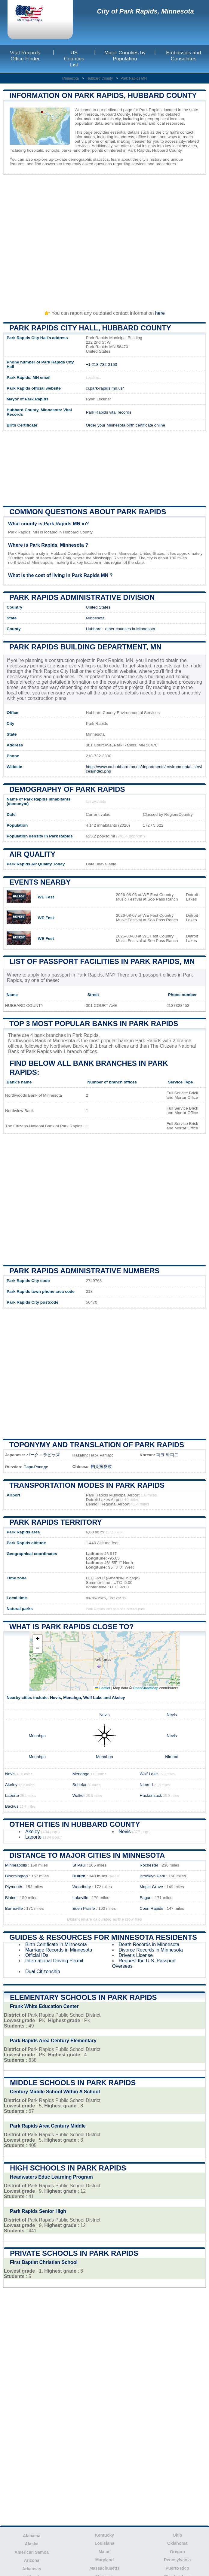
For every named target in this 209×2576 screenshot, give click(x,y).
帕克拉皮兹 (101, 1466)
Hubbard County (100, 78)
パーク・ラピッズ (43, 1455)
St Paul (79, 1865)
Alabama (31, 2535)
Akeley (118, 1697)
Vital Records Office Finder (25, 56)
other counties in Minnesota (130, 629)
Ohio (177, 2535)
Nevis (55, 1697)
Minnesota (70, 78)
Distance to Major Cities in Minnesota (87, 1855)
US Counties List (74, 59)
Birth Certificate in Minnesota (56, 1944)
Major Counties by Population (125, 56)
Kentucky (104, 2535)
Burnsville (14, 1908)
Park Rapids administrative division (82, 597)
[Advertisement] (104, 240)
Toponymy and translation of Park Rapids (96, 1445)
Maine (105, 2551)
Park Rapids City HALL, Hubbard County (90, 328)
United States (98, 607)
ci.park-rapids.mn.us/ (105, 388)
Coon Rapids (151, 1908)
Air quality (32, 854)
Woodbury (81, 1887)
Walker (78, 1795)
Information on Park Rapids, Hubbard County (103, 95)
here (160, 313)
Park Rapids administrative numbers (84, 1271)
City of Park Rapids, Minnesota (145, 11)
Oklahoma (177, 2543)
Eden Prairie (83, 1908)
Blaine (11, 1897)
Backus (12, 1806)
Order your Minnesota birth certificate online (125, 425)
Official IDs (36, 1955)
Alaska (31, 2543)
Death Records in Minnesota (149, 1944)
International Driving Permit (54, 1960)
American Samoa (31, 2552)
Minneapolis (16, 1865)
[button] (37, 1639)
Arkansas (31, 2568)
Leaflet (102, 1688)
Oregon (177, 2551)
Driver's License (136, 1955)
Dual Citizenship (42, 1971)
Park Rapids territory (55, 1522)
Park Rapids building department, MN (85, 647)
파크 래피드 (167, 1455)
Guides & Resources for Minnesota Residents (103, 1937)
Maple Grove (151, 1887)
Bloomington (16, 1876)
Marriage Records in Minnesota (58, 1949)
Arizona (31, 2560)
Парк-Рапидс (35, 1467)
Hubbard (93, 629)
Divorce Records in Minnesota (151, 1949)
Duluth (78, 1876)
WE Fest (46, 897)
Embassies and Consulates (183, 56)
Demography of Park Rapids (67, 789)
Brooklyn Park (152, 1876)
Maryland (104, 2559)
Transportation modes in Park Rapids (86, 1485)
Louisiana (104, 2543)
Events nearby (40, 882)
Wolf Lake (93, 1697)
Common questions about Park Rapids (87, 512)
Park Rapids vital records (108, 412)
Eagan (145, 1897)
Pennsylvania (177, 2559)
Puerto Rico (177, 2568)
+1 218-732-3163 (101, 364)
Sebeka (79, 1784)
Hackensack (151, 1795)
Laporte (12, 1795)
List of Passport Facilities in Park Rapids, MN (102, 961)
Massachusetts (104, 2568)
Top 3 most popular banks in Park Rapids (93, 1023)
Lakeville (80, 1897)
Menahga (72, 1697)
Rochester (149, 1865)
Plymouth (13, 1887)
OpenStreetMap (145, 1688)
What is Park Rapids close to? (71, 1627)
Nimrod (171, 1756)
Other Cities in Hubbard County (74, 1824)
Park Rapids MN (134, 78)
